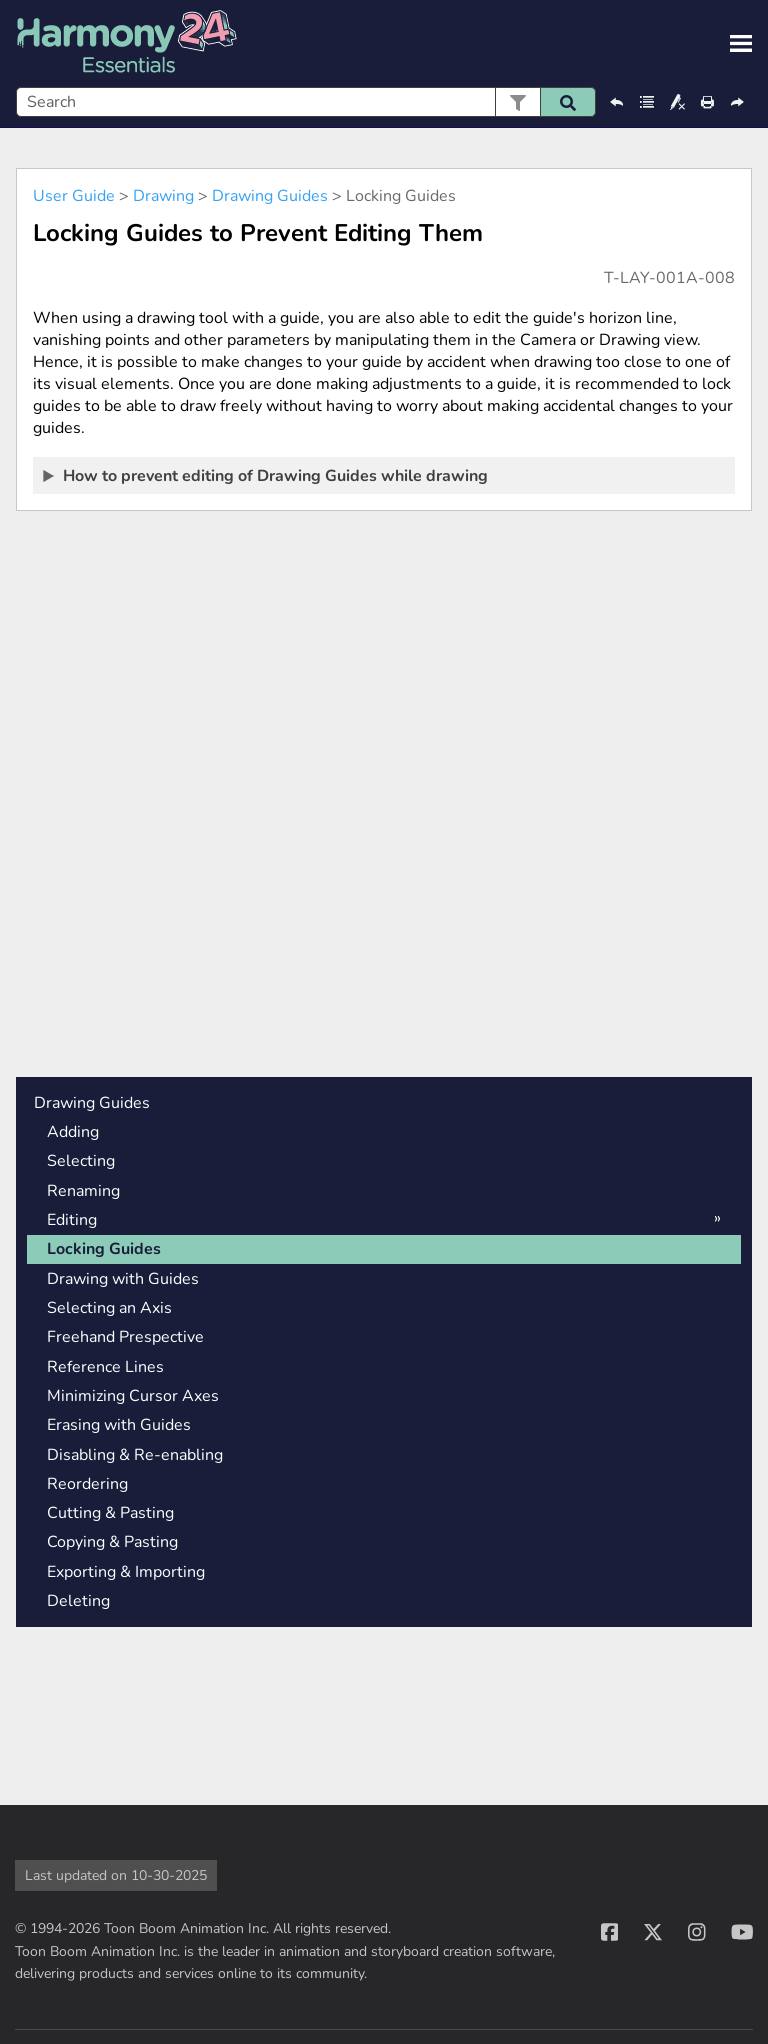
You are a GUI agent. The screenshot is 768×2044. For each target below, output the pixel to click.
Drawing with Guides (123, 1279)
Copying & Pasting (112, 1542)
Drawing (163, 196)
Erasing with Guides (119, 1425)
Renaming (83, 1191)
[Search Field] (306, 102)
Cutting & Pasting (110, 1513)
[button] (517, 102)
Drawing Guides (270, 196)
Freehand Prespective (125, 1337)
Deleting (78, 1601)
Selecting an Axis (109, 1308)
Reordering (87, 1484)
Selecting (81, 1161)
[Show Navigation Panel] (741, 44)
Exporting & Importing (126, 1572)
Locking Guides (104, 1249)
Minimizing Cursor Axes (133, 1396)
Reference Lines (105, 1367)
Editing (72, 1220)
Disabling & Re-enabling (135, 1455)
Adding (73, 1132)
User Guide (74, 196)
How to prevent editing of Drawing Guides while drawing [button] (266, 475)
